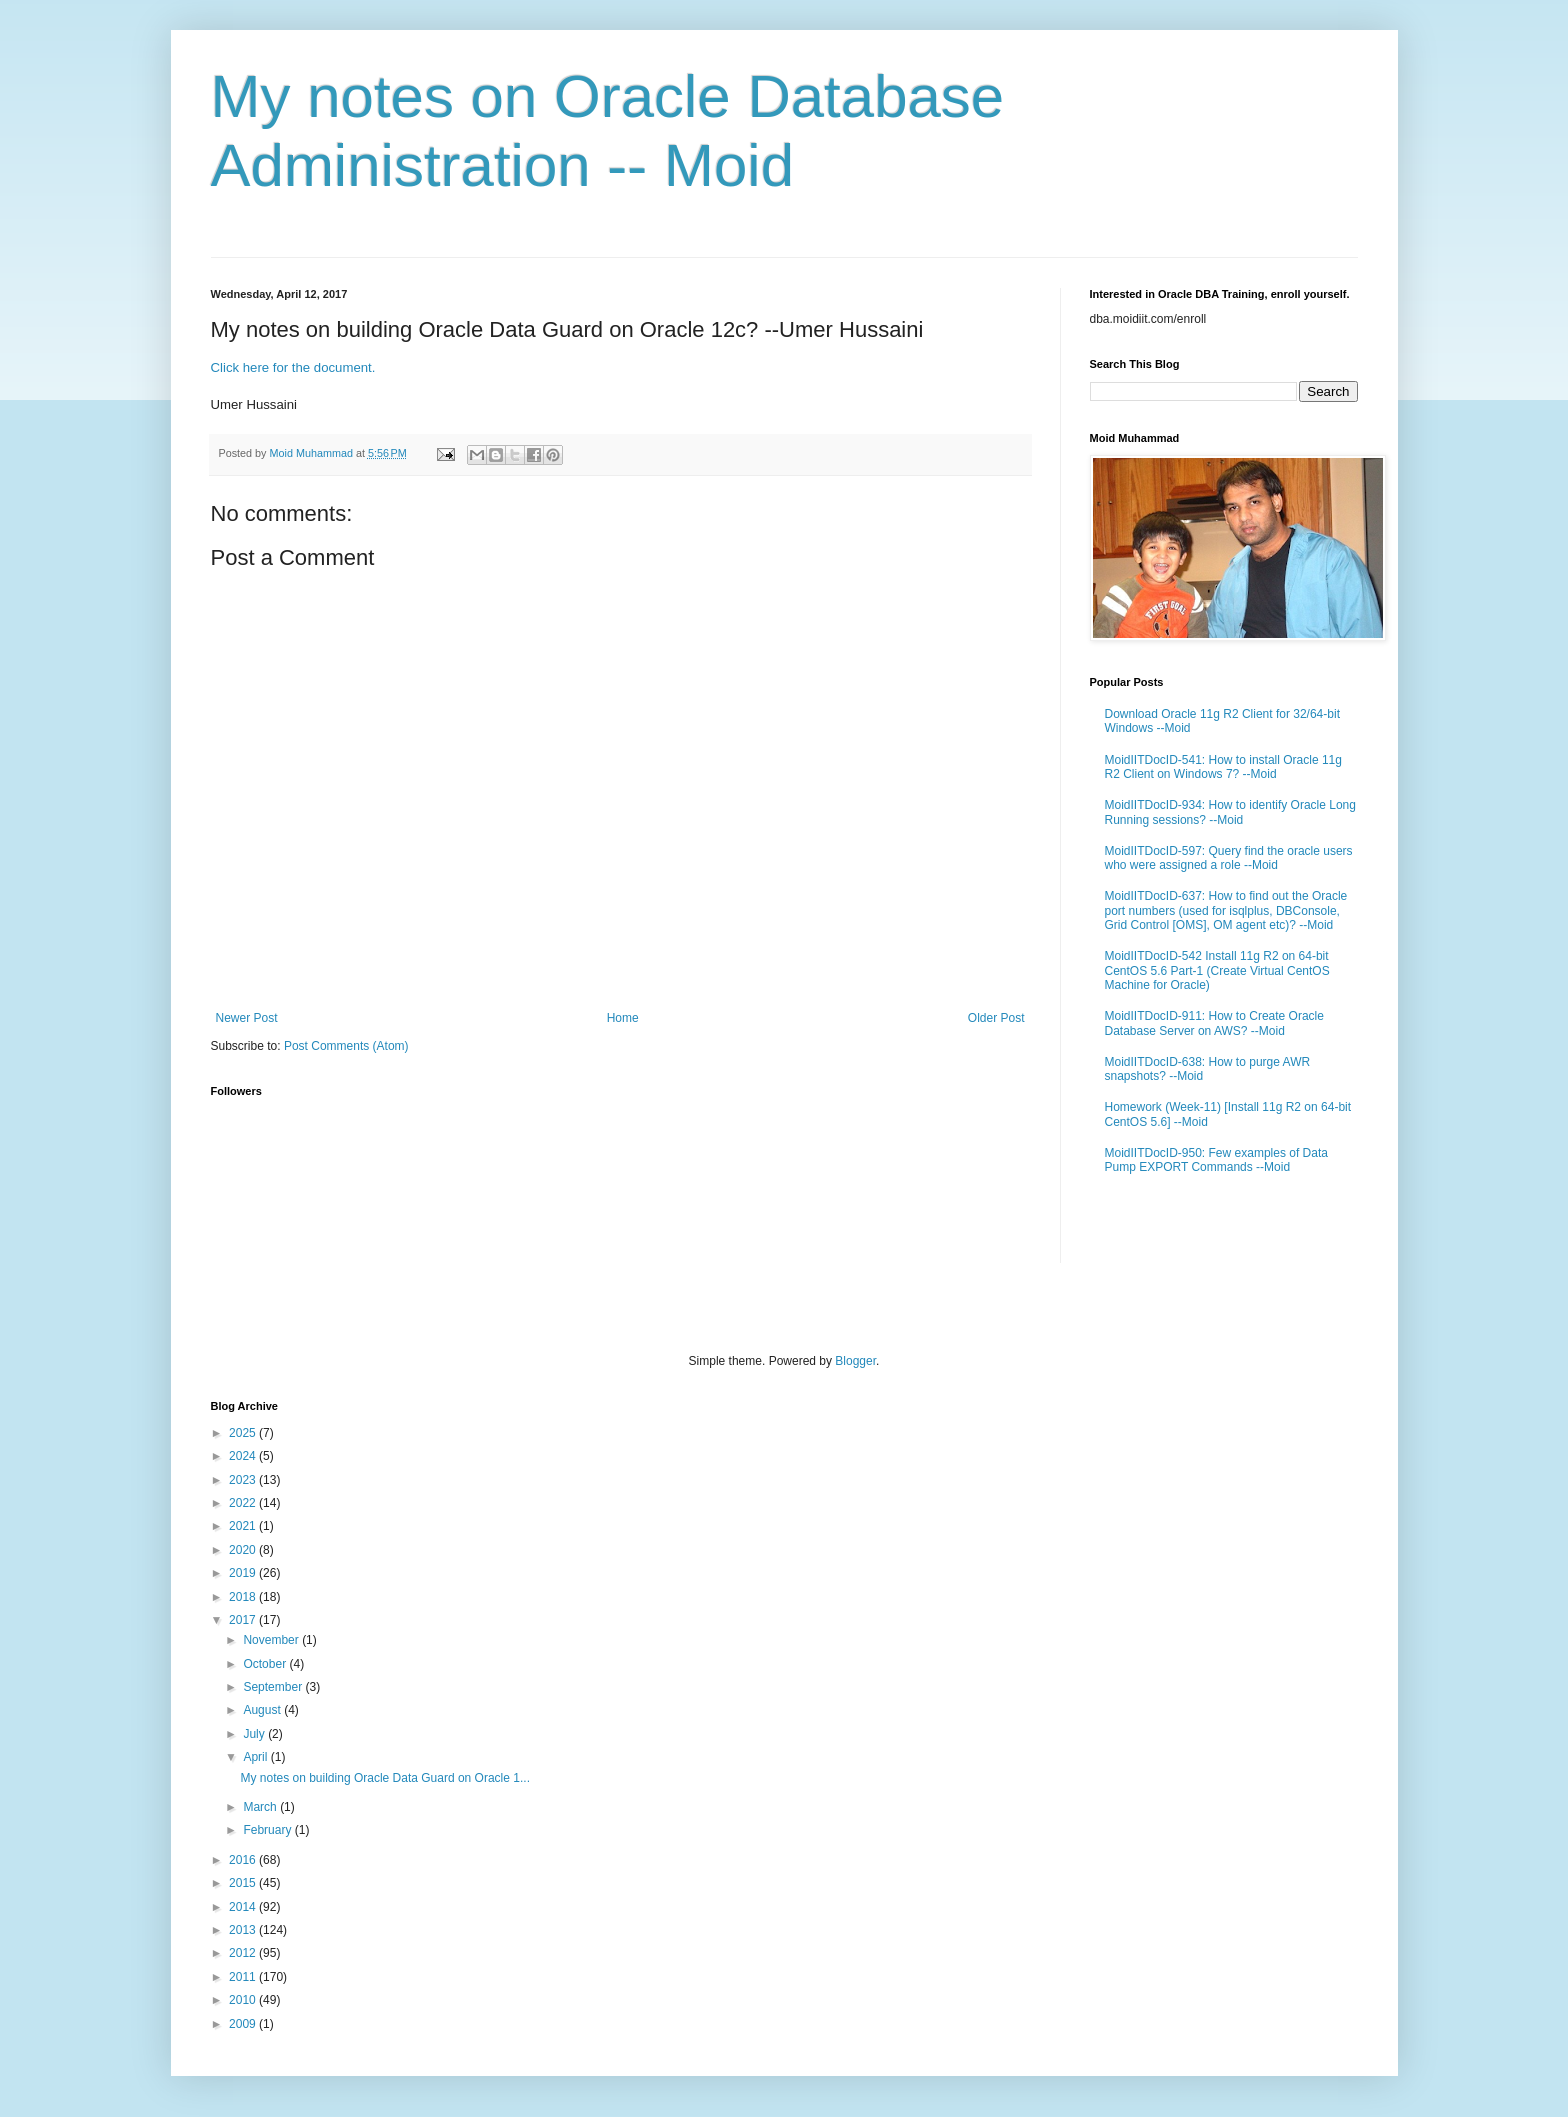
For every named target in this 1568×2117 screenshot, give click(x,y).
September (274, 1687)
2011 (244, 1977)
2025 (244, 1433)
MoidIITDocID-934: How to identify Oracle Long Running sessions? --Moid (1230, 812)
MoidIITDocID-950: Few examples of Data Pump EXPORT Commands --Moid (1216, 1160)
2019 (244, 1573)
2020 (244, 1550)
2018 (244, 1597)
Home (623, 1018)
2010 (244, 2000)
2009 (244, 2024)
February (268, 1830)
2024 (244, 1456)
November (272, 1640)
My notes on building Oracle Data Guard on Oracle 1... (384, 1778)
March (261, 1807)
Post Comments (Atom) (346, 1046)
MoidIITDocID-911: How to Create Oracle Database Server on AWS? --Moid (1214, 1023)
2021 (244, 1526)
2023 (244, 1480)
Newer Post (247, 1018)
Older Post (996, 1018)
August (263, 1710)
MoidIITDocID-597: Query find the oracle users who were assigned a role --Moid (1229, 858)
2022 (244, 1503)
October (266, 1664)
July (255, 1734)
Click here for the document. (293, 367)
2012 (244, 1953)
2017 (244, 1620)
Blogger (855, 1361)
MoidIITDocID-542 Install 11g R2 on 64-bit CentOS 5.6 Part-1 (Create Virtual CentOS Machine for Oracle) (1217, 970)
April (256, 1757)
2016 (244, 1860)
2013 (244, 1930)
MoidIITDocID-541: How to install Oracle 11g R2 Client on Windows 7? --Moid (1223, 767)
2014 (244, 1907)
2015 (244, 1883)
